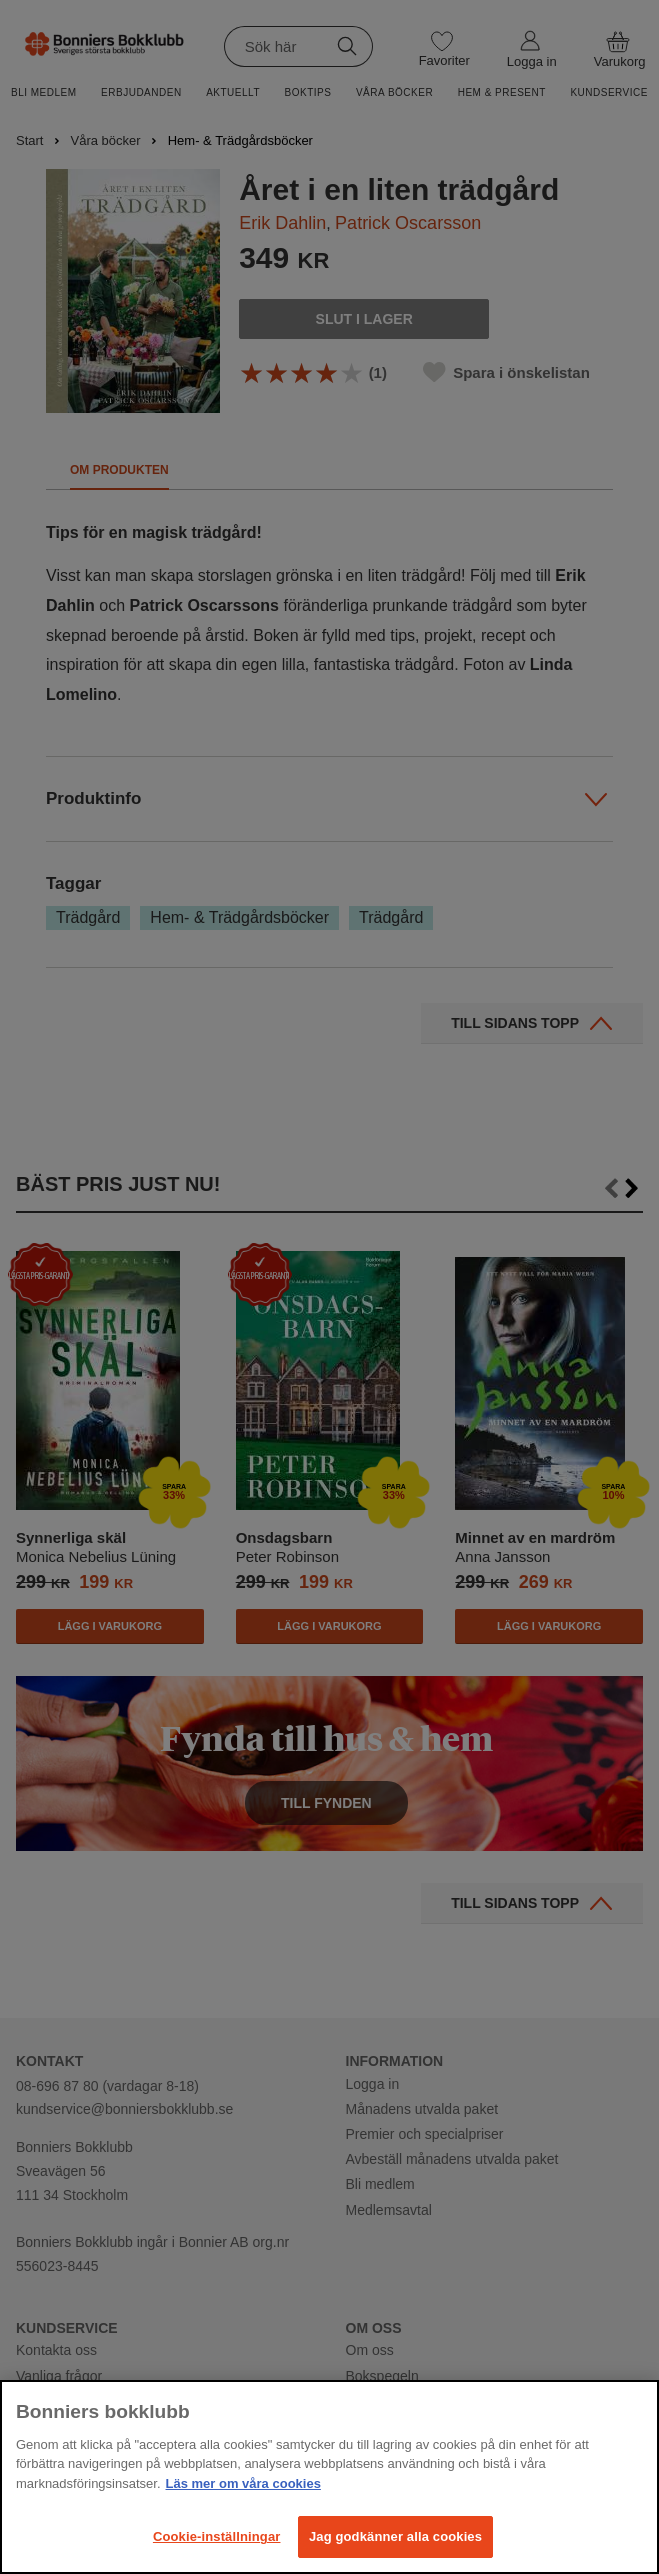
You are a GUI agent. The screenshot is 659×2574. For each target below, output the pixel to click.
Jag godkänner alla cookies (395, 2536)
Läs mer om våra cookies (243, 2483)
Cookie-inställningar (217, 2536)
